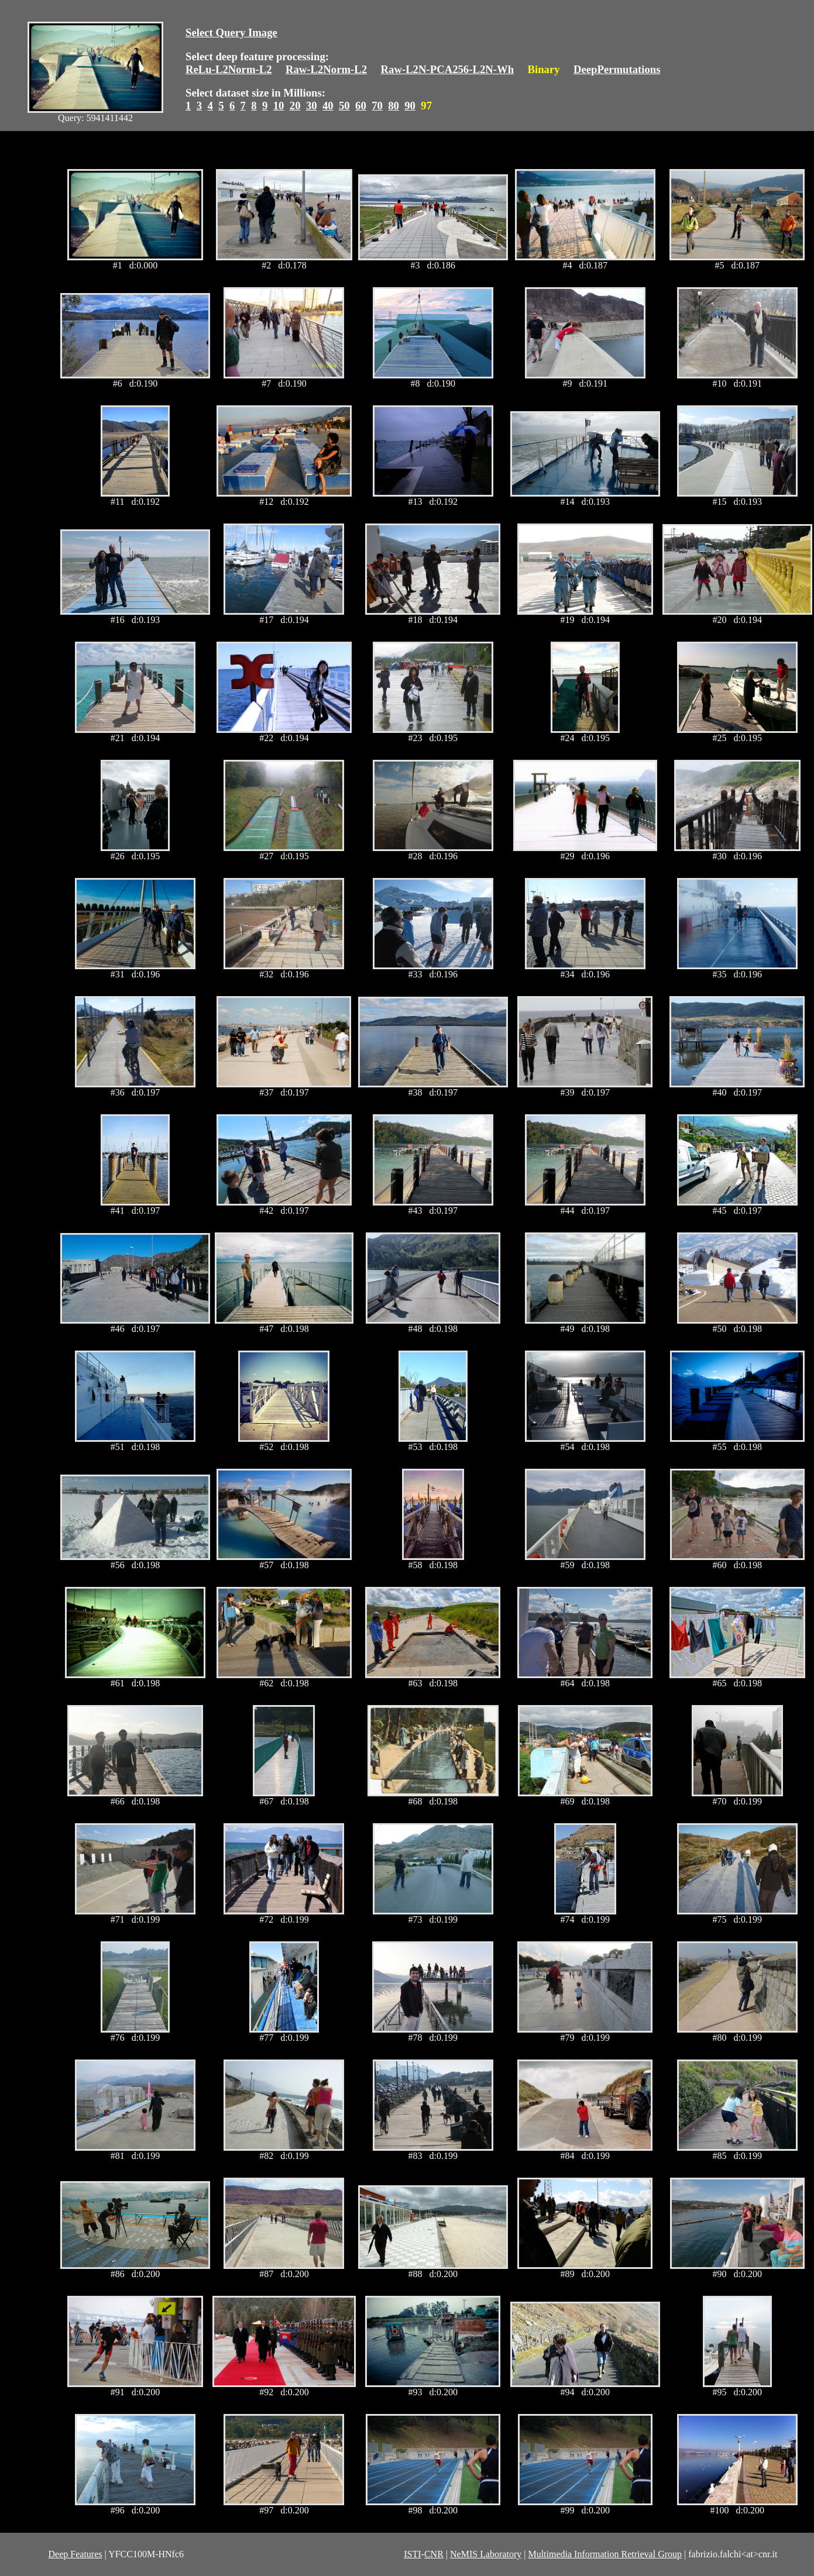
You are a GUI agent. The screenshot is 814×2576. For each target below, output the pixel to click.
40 (328, 105)
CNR (434, 2554)
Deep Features (75, 2554)
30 (311, 105)
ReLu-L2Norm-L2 (229, 69)
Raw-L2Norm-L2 (326, 69)
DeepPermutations (617, 69)
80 (393, 105)
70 (377, 105)
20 (295, 105)
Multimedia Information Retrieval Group (605, 2554)
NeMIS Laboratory (485, 2554)
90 (409, 105)
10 (278, 105)
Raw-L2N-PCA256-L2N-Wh (447, 69)
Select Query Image (231, 32)
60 (360, 105)
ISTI (412, 2554)
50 (344, 105)
